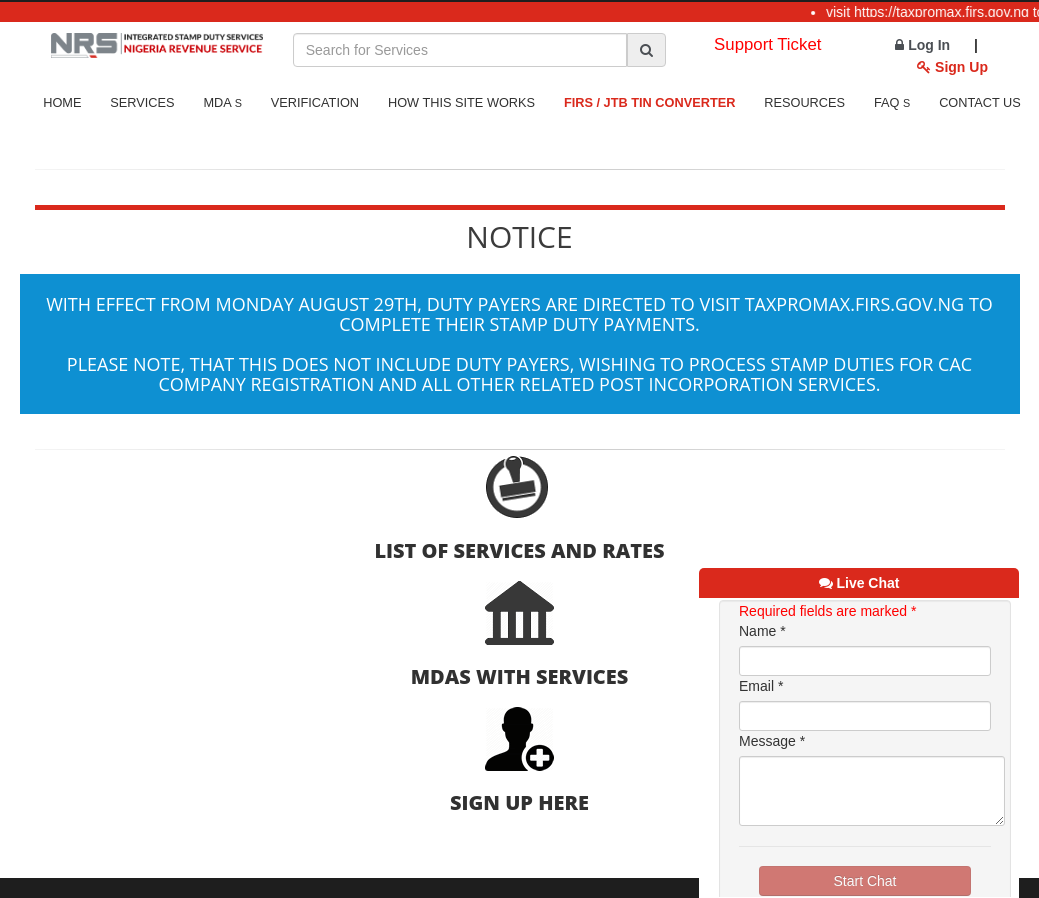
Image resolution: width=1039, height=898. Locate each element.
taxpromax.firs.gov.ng (855, 304)
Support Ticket (767, 44)
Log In (922, 45)
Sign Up (952, 67)
